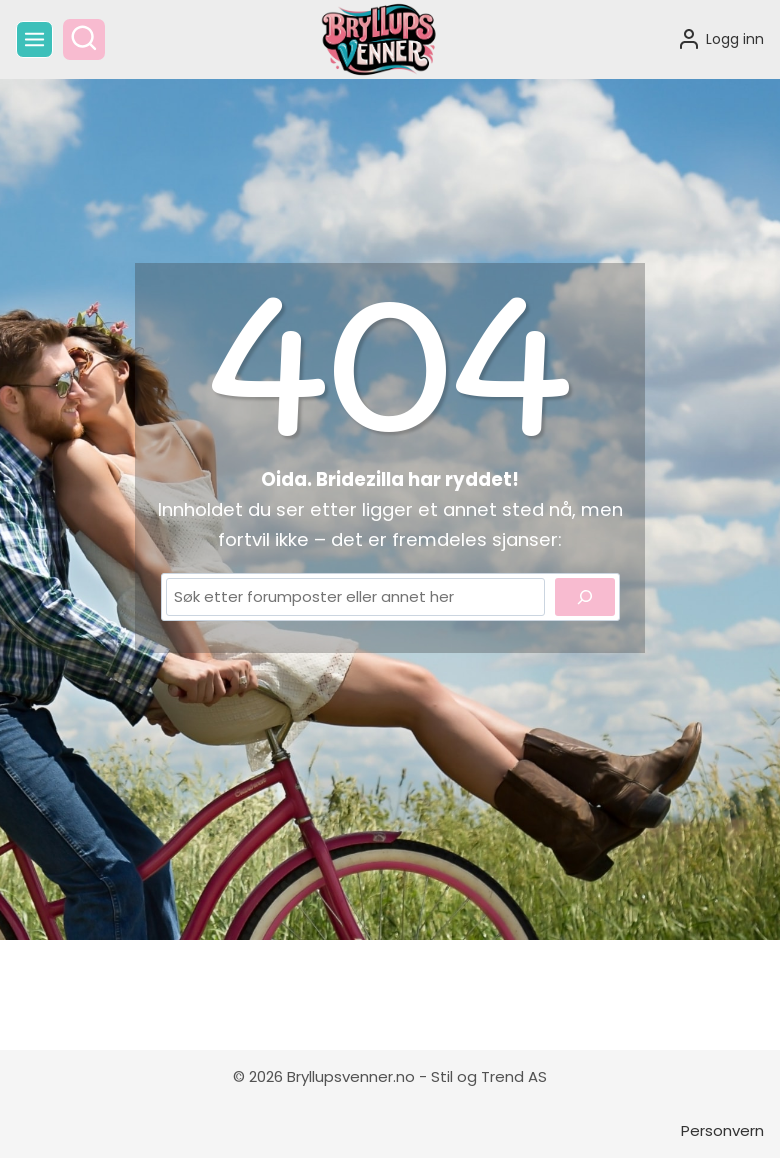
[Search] (585, 597)
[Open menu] (34, 39)
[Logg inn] (720, 39)
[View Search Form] (84, 40)
